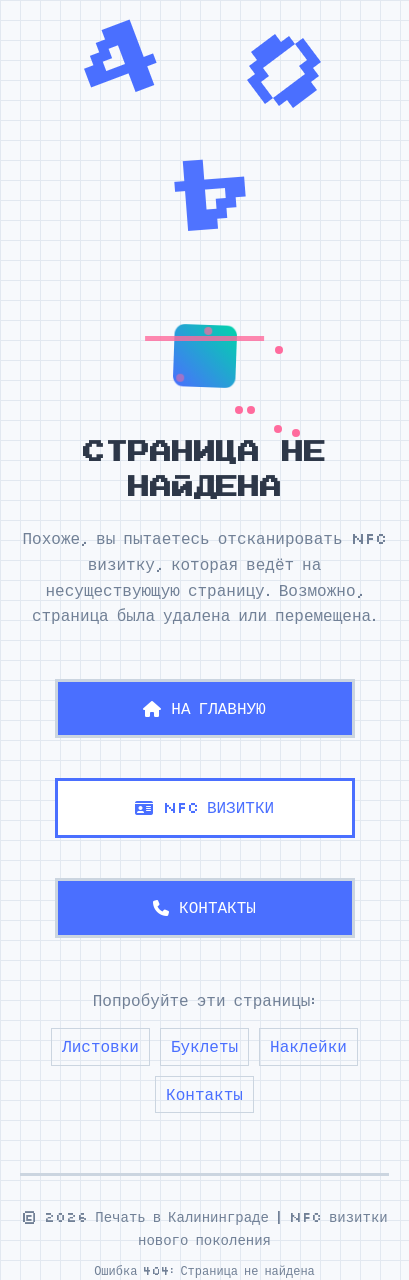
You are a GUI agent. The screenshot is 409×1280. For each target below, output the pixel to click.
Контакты (204, 1094)
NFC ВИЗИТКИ (204, 807)
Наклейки (308, 1046)
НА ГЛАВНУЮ (204, 708)
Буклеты (204, 1046)
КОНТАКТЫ (204, 907)
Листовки (100, 1046)
